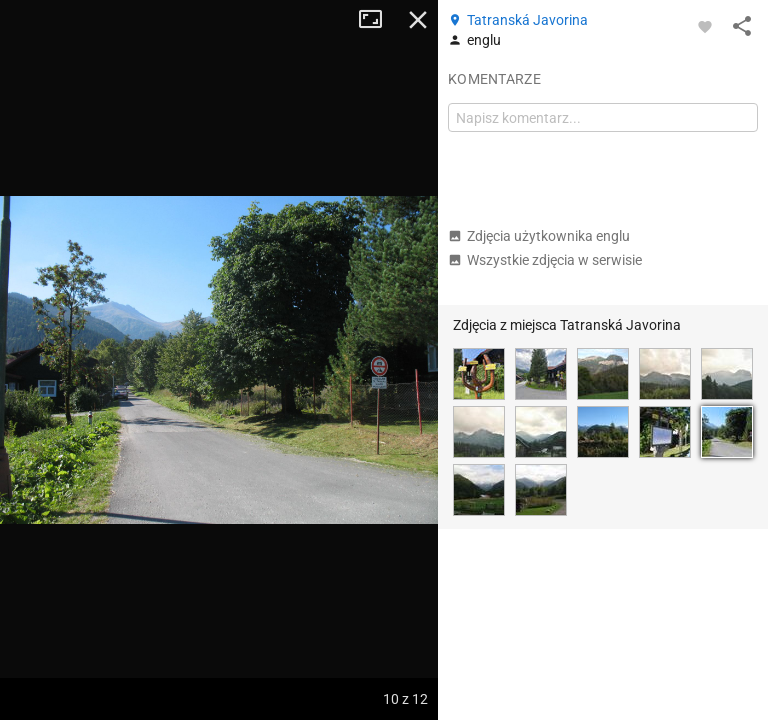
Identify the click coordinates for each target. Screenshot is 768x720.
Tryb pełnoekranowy (378, 20)
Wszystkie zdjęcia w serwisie (545, 260)
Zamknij (418, 20)
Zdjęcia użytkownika (539, 236)
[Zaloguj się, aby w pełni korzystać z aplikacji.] (705, 26)
